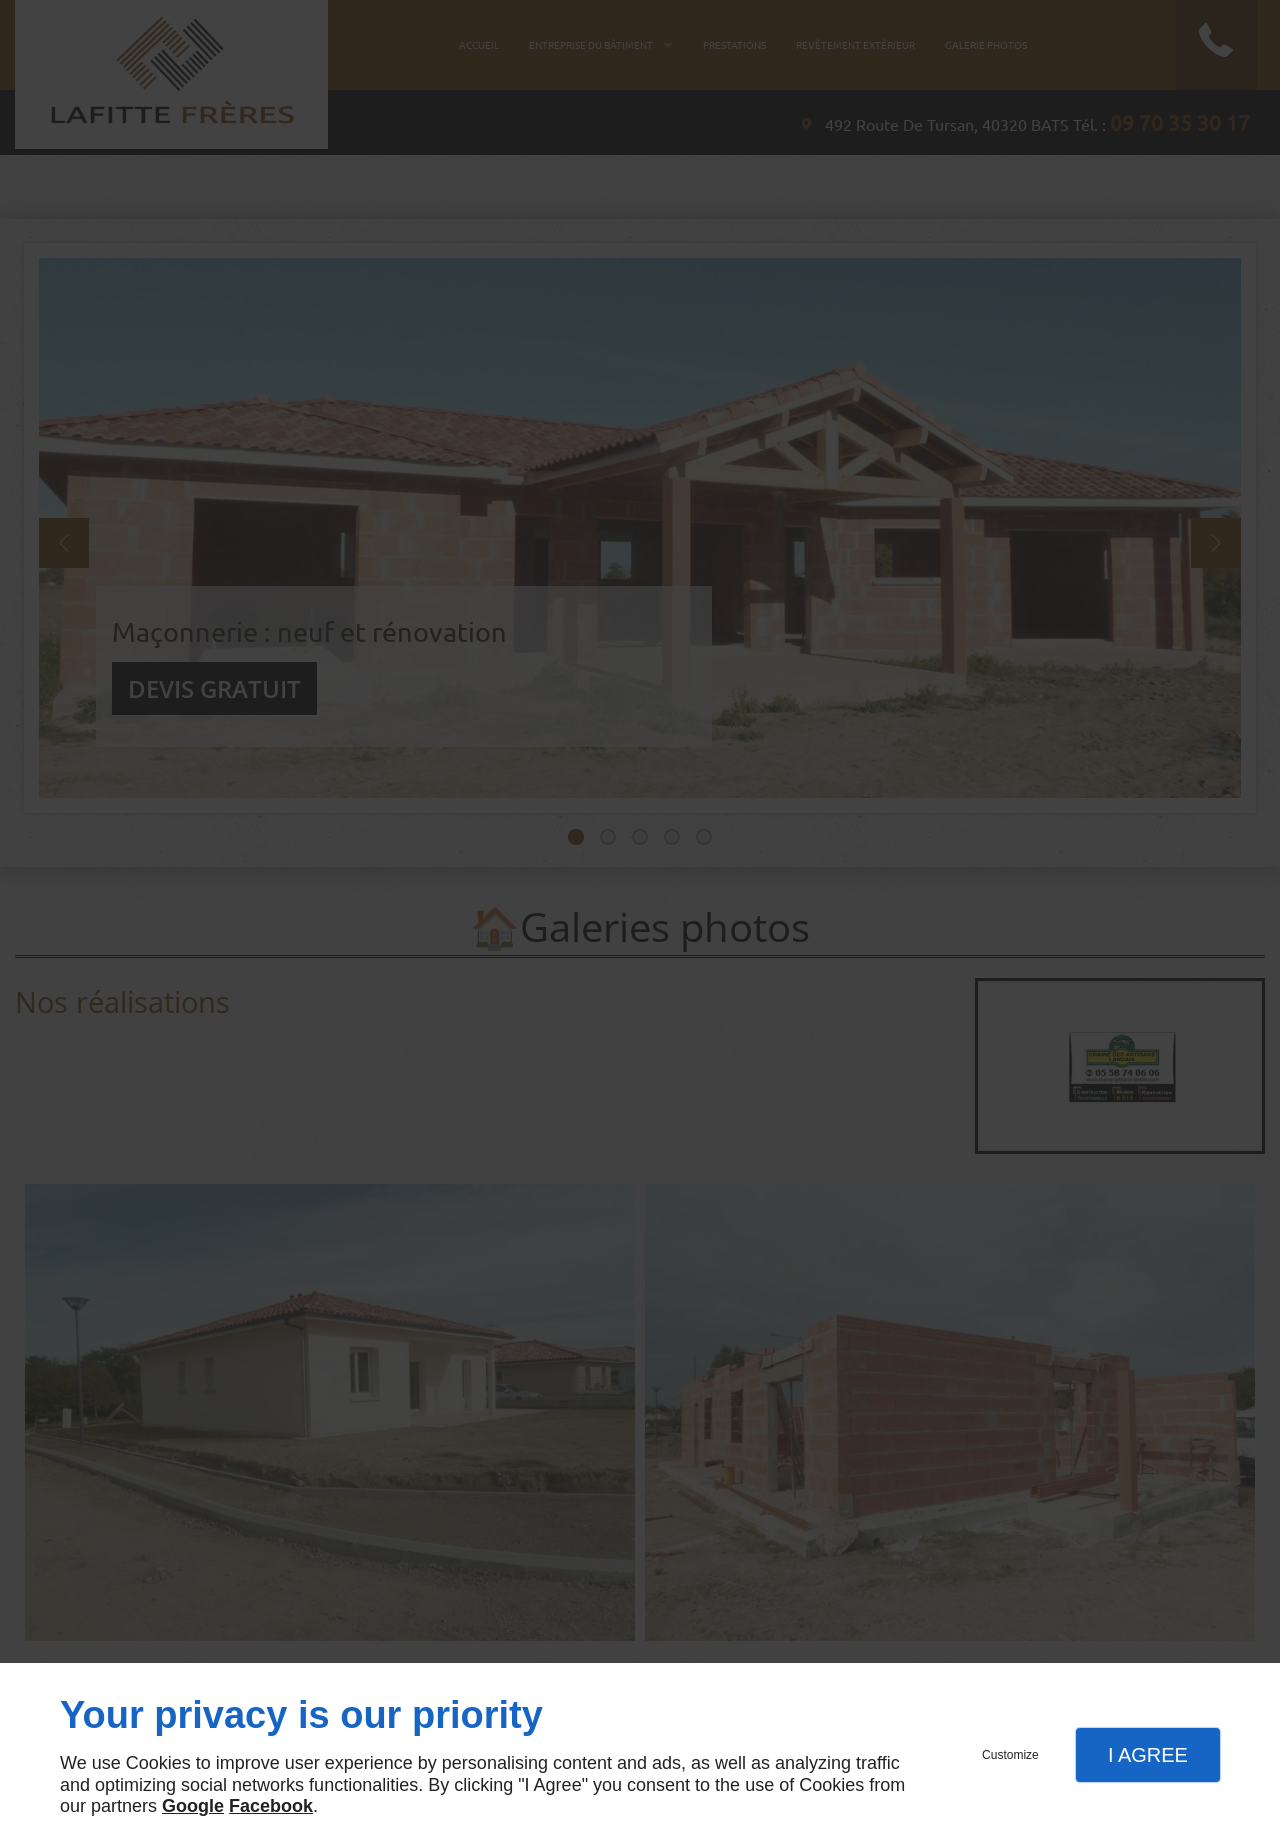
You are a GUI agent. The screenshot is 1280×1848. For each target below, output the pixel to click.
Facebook (271, 1806)
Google (193, 1806)
